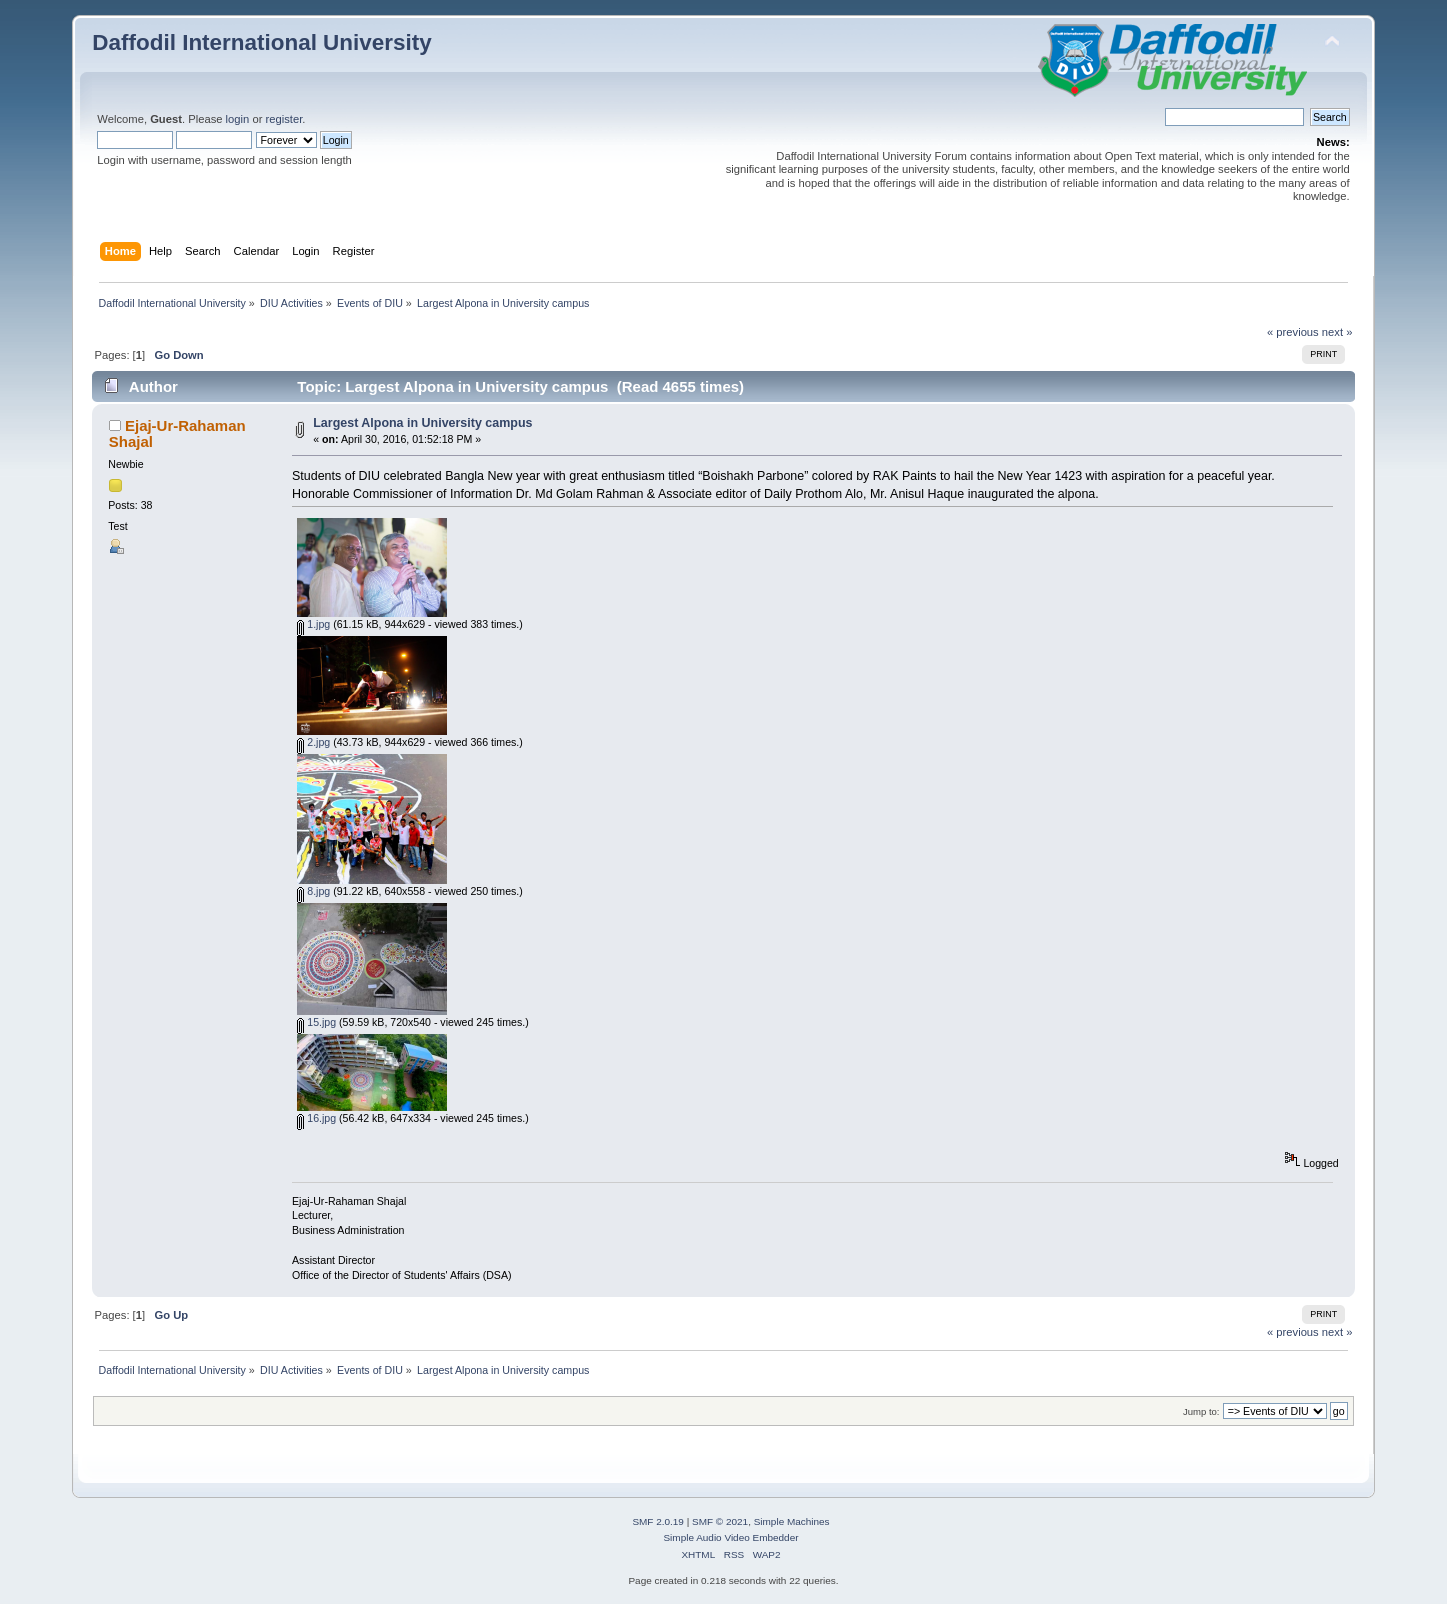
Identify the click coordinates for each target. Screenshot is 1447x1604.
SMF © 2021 (720, 1521)
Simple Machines (792, 1521)
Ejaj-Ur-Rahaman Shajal (177, 433)
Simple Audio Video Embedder (730, 1537)
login (238, 119)
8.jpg (313, 891)
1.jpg (313, 624)
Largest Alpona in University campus (422, 423)
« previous (1293, 332)
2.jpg (313, 742)
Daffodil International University (261, 42)
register (284, 119)
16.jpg (316, 1118)
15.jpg (316, 1022)
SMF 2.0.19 (658, 1521)
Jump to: (1201, 1411)
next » (1337, 332)
